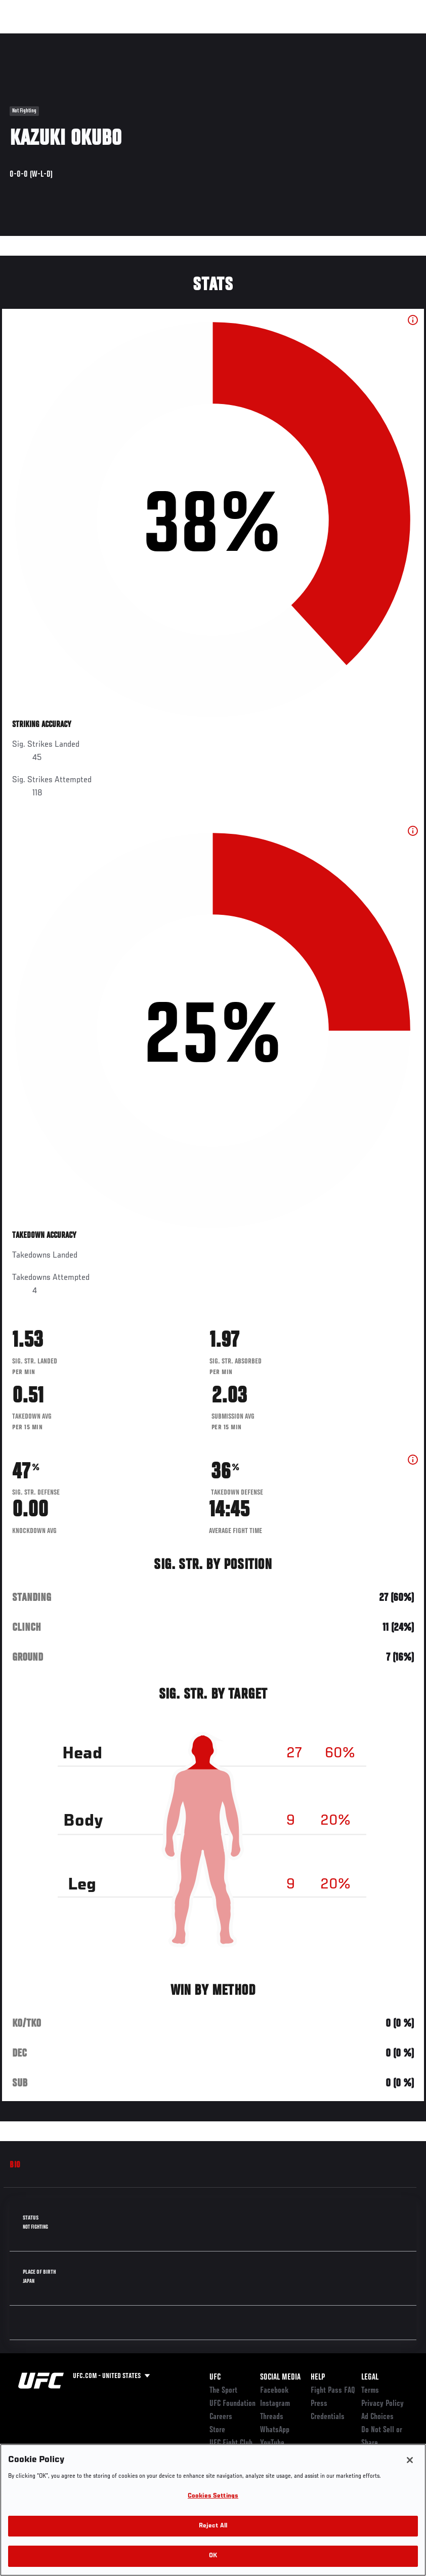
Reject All (213, 2526)
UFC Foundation (232, 2403)
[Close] (410, 2460)
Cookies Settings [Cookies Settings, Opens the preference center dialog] (213, 2496)
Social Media (280, 2377)
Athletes (115, 38)
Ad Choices (377, 2417)
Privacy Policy (382, 2403)
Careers (220, 2417)
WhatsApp (274, 2430)
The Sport (223, 2390)
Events (27, 38)
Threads (271, 2417)
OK (213, 2556)
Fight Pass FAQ (333, 2390)
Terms (370, 2390)
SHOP (365, 38)
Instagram (275, 2403)
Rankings (70, 38)
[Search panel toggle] (393, 38)
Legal (369, 2377)
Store (217, 2430)
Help (318, 2377)
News (155, 38)
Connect (231, 38)
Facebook (274, 2390)
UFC (215, 2377)
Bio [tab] (15, 2165)
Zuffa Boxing (320, 38)
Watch (272, 38)
